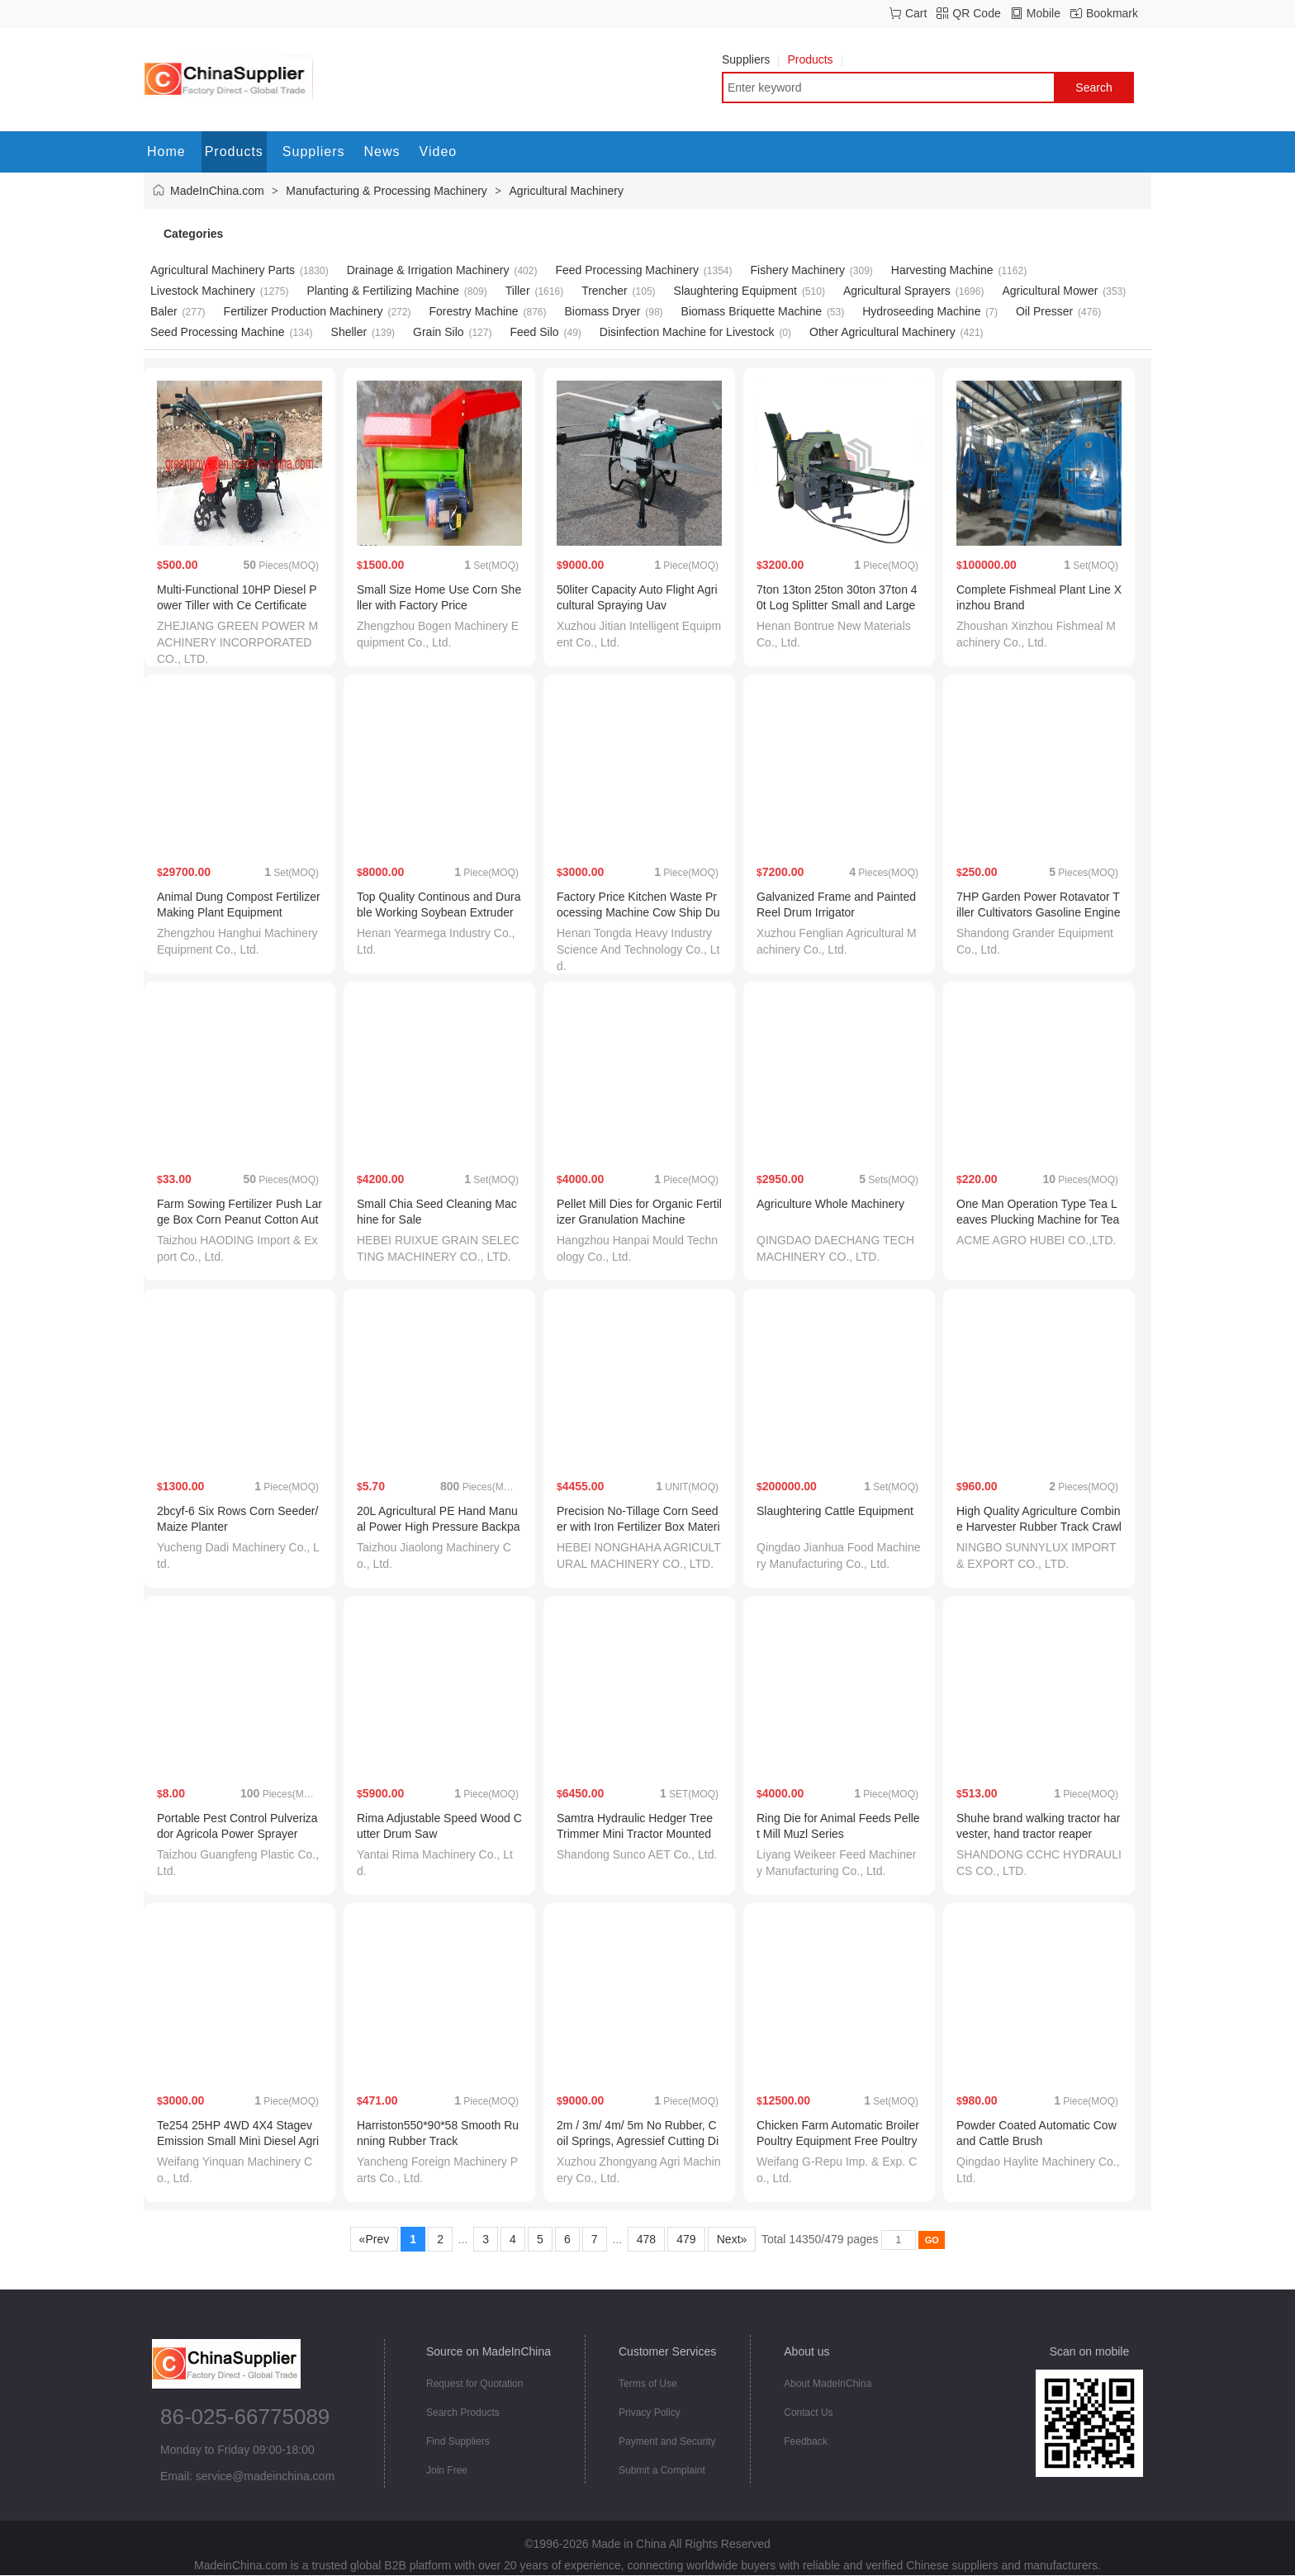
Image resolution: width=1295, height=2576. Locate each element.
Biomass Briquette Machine (751, 311)
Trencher (604, 290)
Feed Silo (534, 332)
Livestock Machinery (202, 290)
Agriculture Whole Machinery (830, 1203)
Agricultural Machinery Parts (222, 270)
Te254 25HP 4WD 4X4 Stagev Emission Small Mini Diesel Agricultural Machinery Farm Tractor (238, 2141)
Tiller (517, 290)
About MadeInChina (827, 2383)
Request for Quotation (474, 2383)
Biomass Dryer (603, 311)
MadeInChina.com (217, 190)
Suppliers (750, 59)
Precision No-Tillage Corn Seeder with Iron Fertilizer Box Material (638, 1526)
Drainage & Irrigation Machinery (428, 270)
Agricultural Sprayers (897, 290)
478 (646, 2239)
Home (166, 151)
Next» (732, 2239)
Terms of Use (648, 2383)
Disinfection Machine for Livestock (687, 332)
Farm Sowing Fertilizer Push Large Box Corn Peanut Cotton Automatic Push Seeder (239, 1219)
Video (439, 151)
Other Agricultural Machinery (882, 332)
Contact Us (808, 2412)
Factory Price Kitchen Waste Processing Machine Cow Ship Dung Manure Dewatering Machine (638, 912)
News (382, 151)
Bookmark (1112, 13)
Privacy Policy (650, 2412)
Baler (164, 311)
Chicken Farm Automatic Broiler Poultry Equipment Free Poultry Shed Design (838, 2141)
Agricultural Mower (1050, 290)
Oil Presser (1044, 311)
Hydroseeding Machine (921, 311)
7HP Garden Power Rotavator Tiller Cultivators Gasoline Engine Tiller (1038, 912)
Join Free (446, 2470)
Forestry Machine (473, 311)
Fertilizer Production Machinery (303, 311)
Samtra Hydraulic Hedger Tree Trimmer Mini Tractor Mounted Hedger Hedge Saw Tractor (635, 1833)
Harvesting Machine (942, 270)
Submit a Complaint (662, 2470)
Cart (916, 13)
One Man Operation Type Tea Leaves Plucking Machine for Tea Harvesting (1037, 1219)
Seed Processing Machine (217, 332)
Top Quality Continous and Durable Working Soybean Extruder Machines (438, 912)
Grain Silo (438, 332)
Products (814, 59)
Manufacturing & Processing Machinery (386, 190)
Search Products (463, 2412)
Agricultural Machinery (567, 190)
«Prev (374, 2239)
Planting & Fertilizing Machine (382, 290)
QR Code (976, 13)
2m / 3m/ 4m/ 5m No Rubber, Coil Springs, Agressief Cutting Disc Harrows (638, 2141)
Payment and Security (667, 2441)
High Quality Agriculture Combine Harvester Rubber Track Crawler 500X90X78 (1039, 1526)
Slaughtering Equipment (735, 290)
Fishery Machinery (798, 270)
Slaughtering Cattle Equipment (835, 1511)
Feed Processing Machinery (627, 270)
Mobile (1043, 13)
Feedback (806, 2441)
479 (686, 2239)
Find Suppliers (458, 2441)
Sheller (349, 332)
